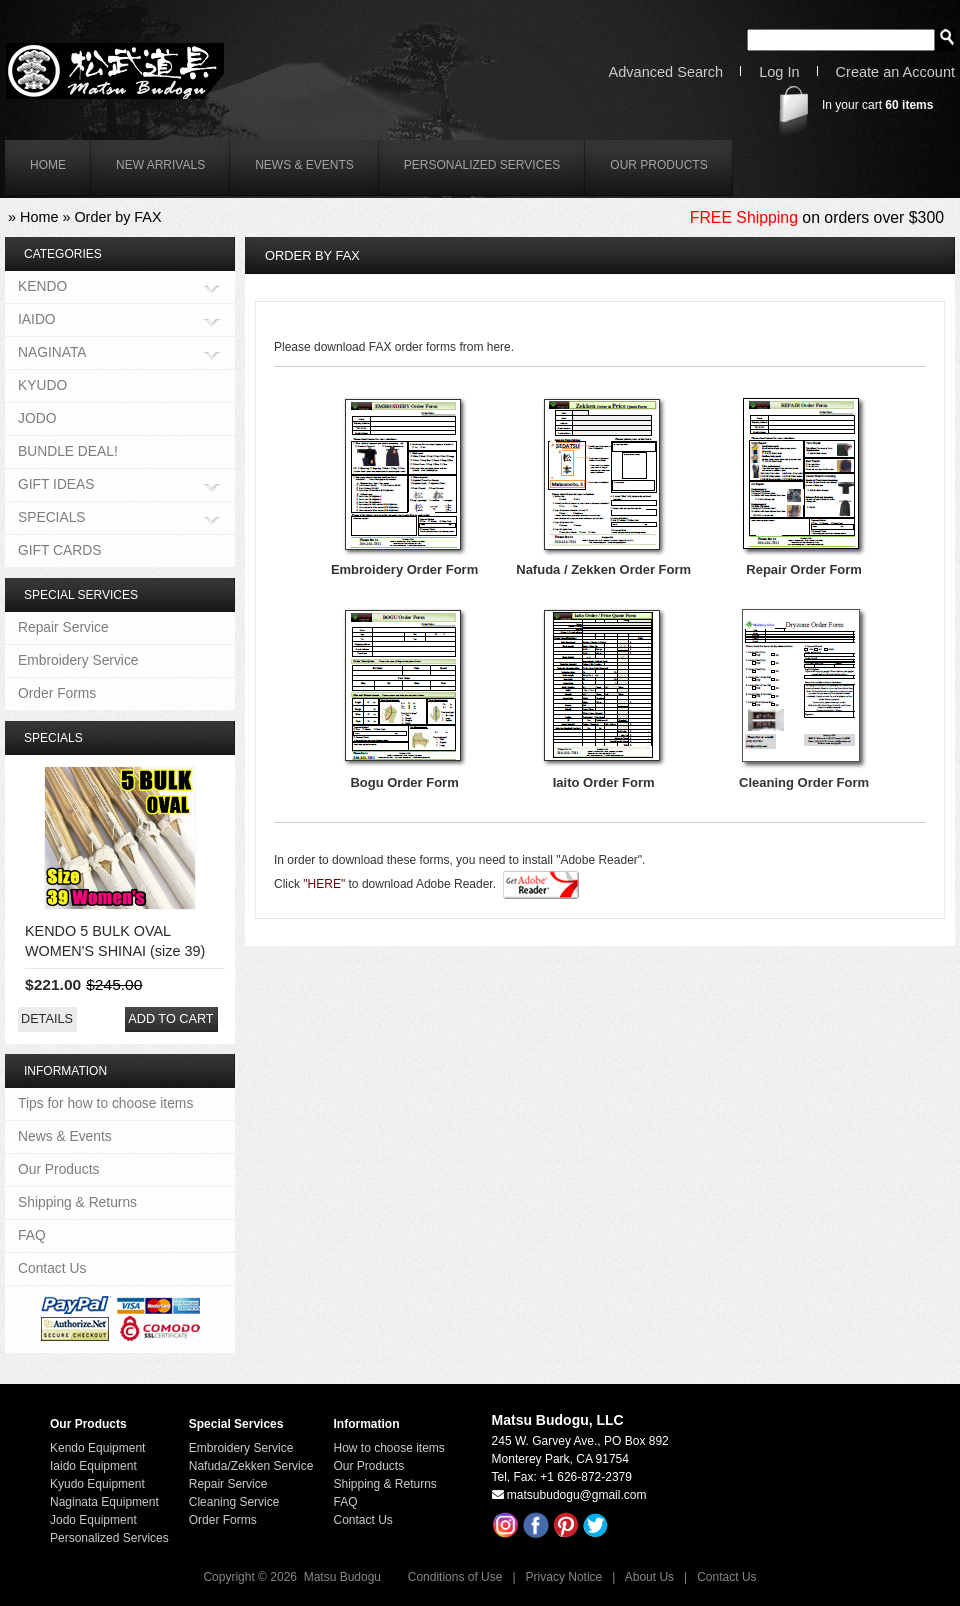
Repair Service (63, 627)
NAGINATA (52, 353)
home (48, 165)
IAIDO (37, 320)
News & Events (304, 165)
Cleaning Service (234, 1502)
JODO (37, 418)
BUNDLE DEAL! (68, 451)
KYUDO (42, 385)
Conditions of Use (455, 1577)
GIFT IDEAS (56, 485)
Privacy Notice (564, 1577)
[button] (47, 1019)
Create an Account (895, 72)
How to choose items (388, 1448)
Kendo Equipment (97, 1448)
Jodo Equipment (93, 1520)
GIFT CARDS (59, 550)
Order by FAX (117, 217)
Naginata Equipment (104, 1502)
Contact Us (52, 1268)
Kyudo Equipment (97, 1484)
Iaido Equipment (93, 1466)
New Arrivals (160, 165)
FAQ (32, 1235)
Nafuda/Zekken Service (251, 1466)
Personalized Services (482, 165)
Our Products (658, 165)
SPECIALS (52, 518)
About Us (649, 1577)
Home (39, 217)
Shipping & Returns (77, 1202)
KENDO (42, 287)
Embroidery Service (78, 660)
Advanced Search (666, 72)
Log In (779, 72)
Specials (53, 738)
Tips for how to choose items (105, 1103)
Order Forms (57, 693)
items (909, 105)
